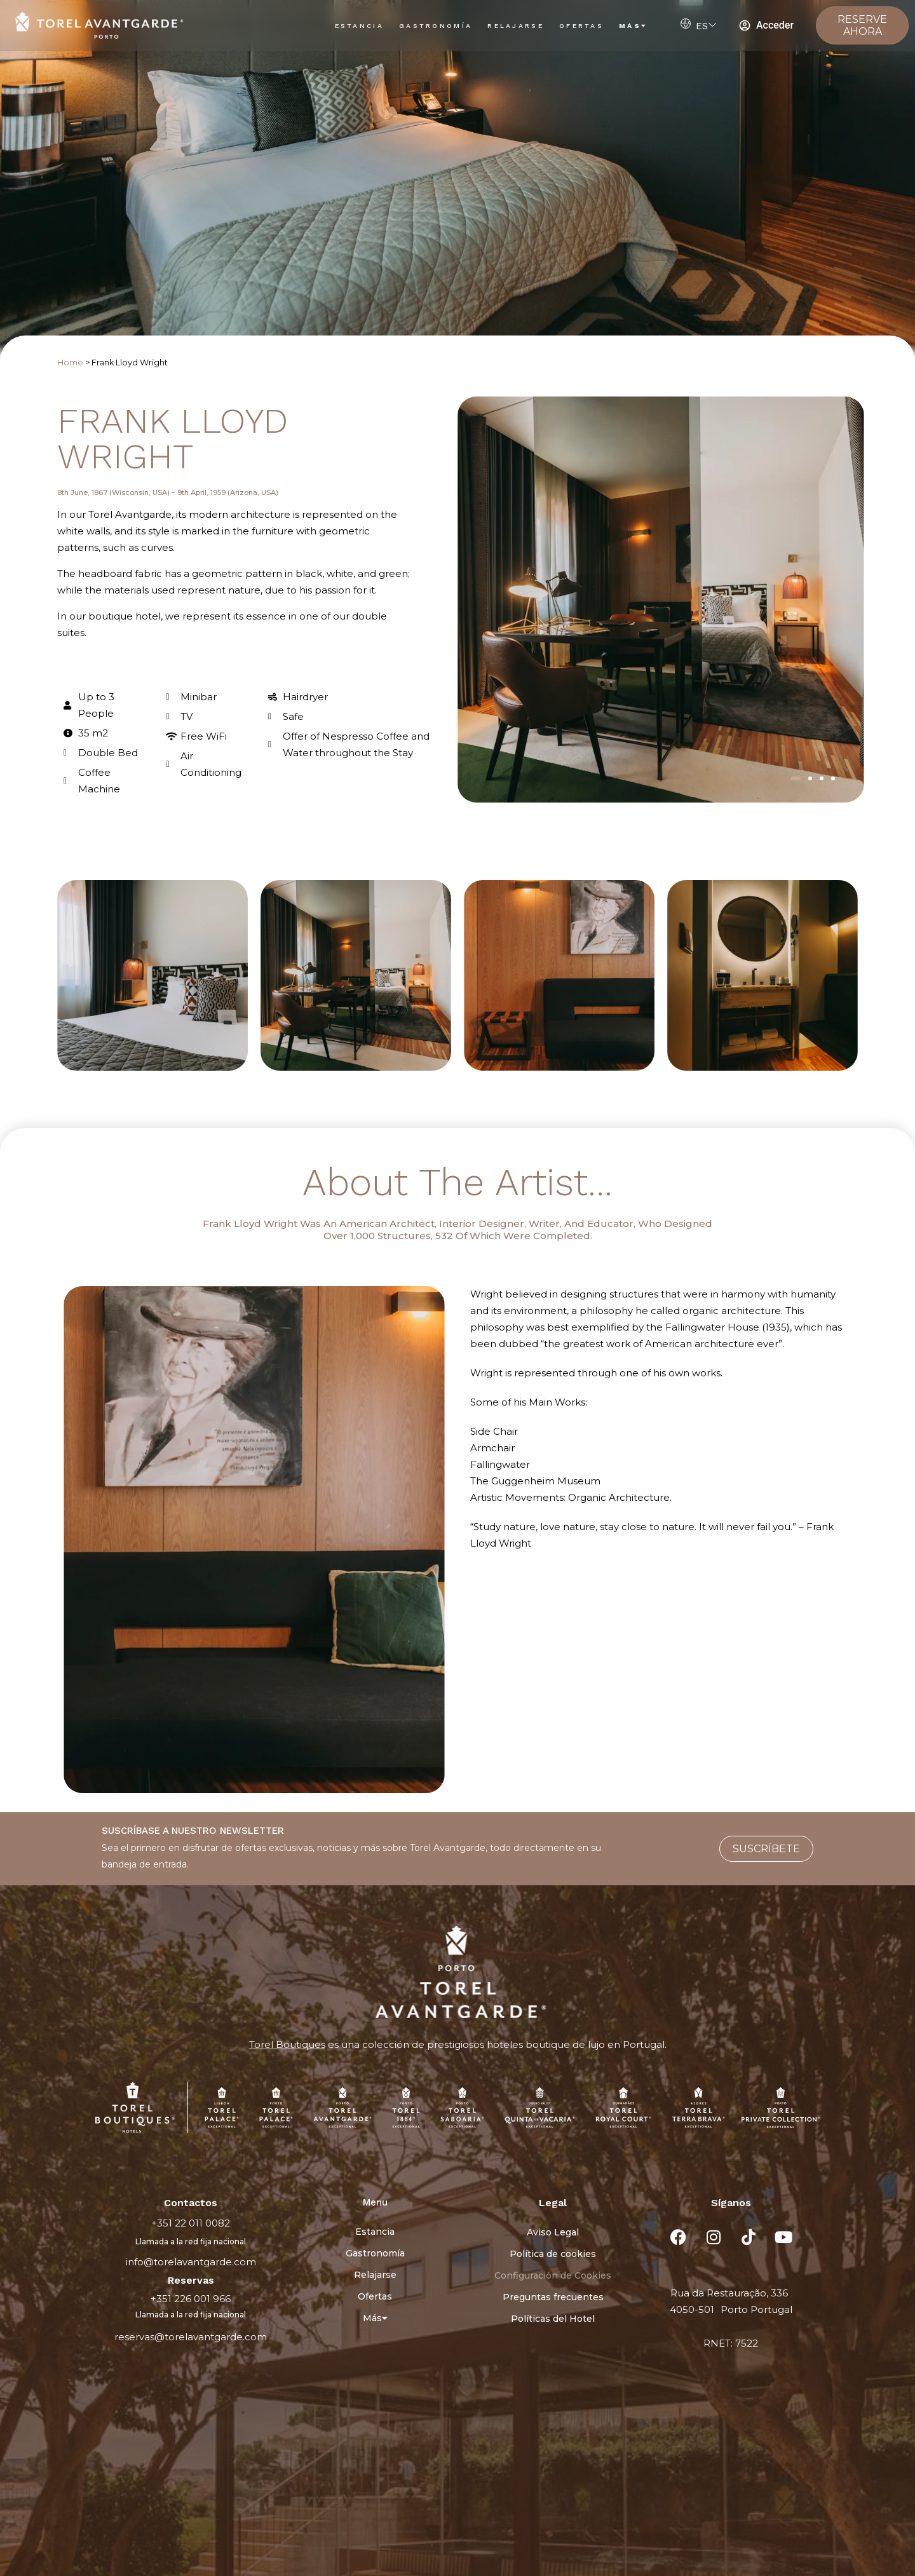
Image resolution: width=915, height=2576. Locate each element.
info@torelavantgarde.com (191, 2262)
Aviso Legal (553, 2232)
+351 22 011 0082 (190, 2223)
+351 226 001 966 (191, 2299)
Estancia (359, 26)
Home (70, 362)
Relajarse (515, 26)
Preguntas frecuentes (553, 2297)
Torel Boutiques (287, 2044)
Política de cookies (553, 2254)
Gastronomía (435, 26)
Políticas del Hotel (553, 2318)
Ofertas (581, 26)
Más (633, 26)
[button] (796, 778)
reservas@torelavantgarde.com (190, 2337)
